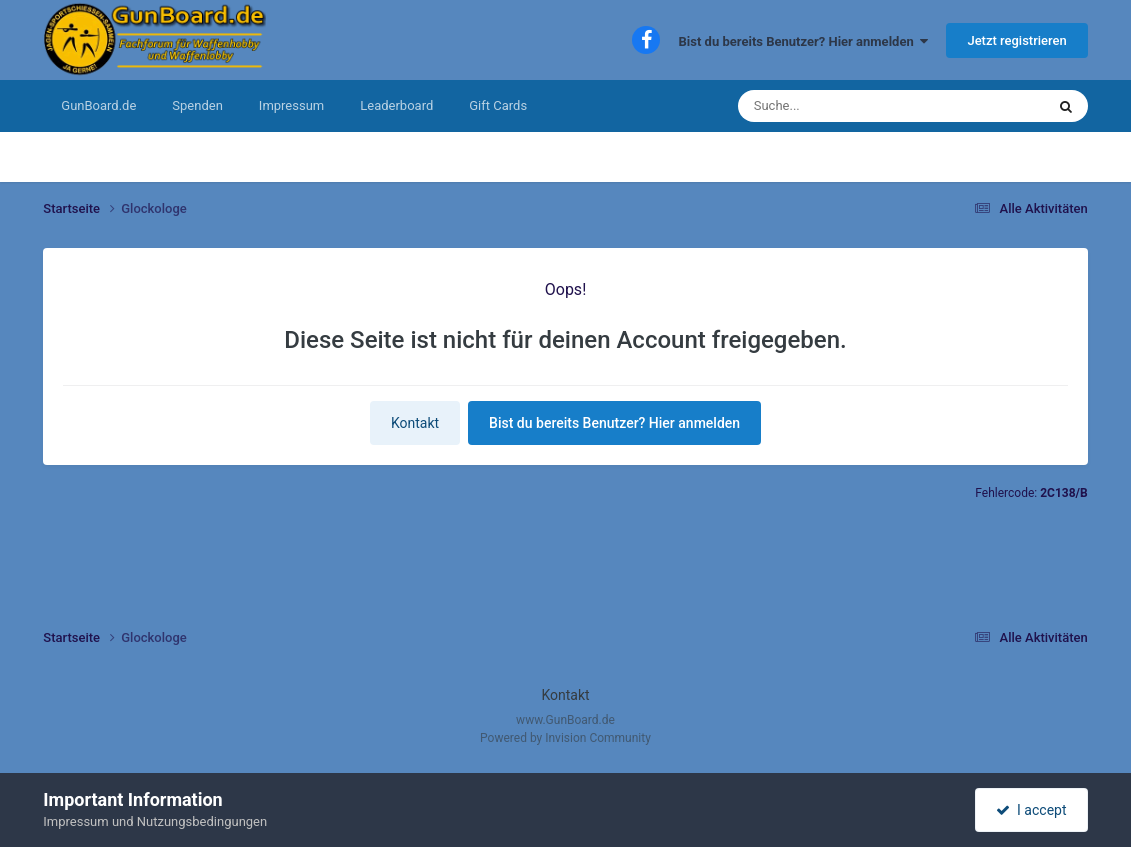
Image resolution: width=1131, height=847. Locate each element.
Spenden (197, 105)
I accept (1031, 810)
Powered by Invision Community (565, 738)
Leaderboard (396, 105)
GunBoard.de (98, 105)
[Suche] (830, 106)
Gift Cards (498, 105)
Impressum (291, 105)
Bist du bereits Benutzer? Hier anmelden (804, 41)
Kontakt (415, 423)
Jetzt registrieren (1016, 40)
